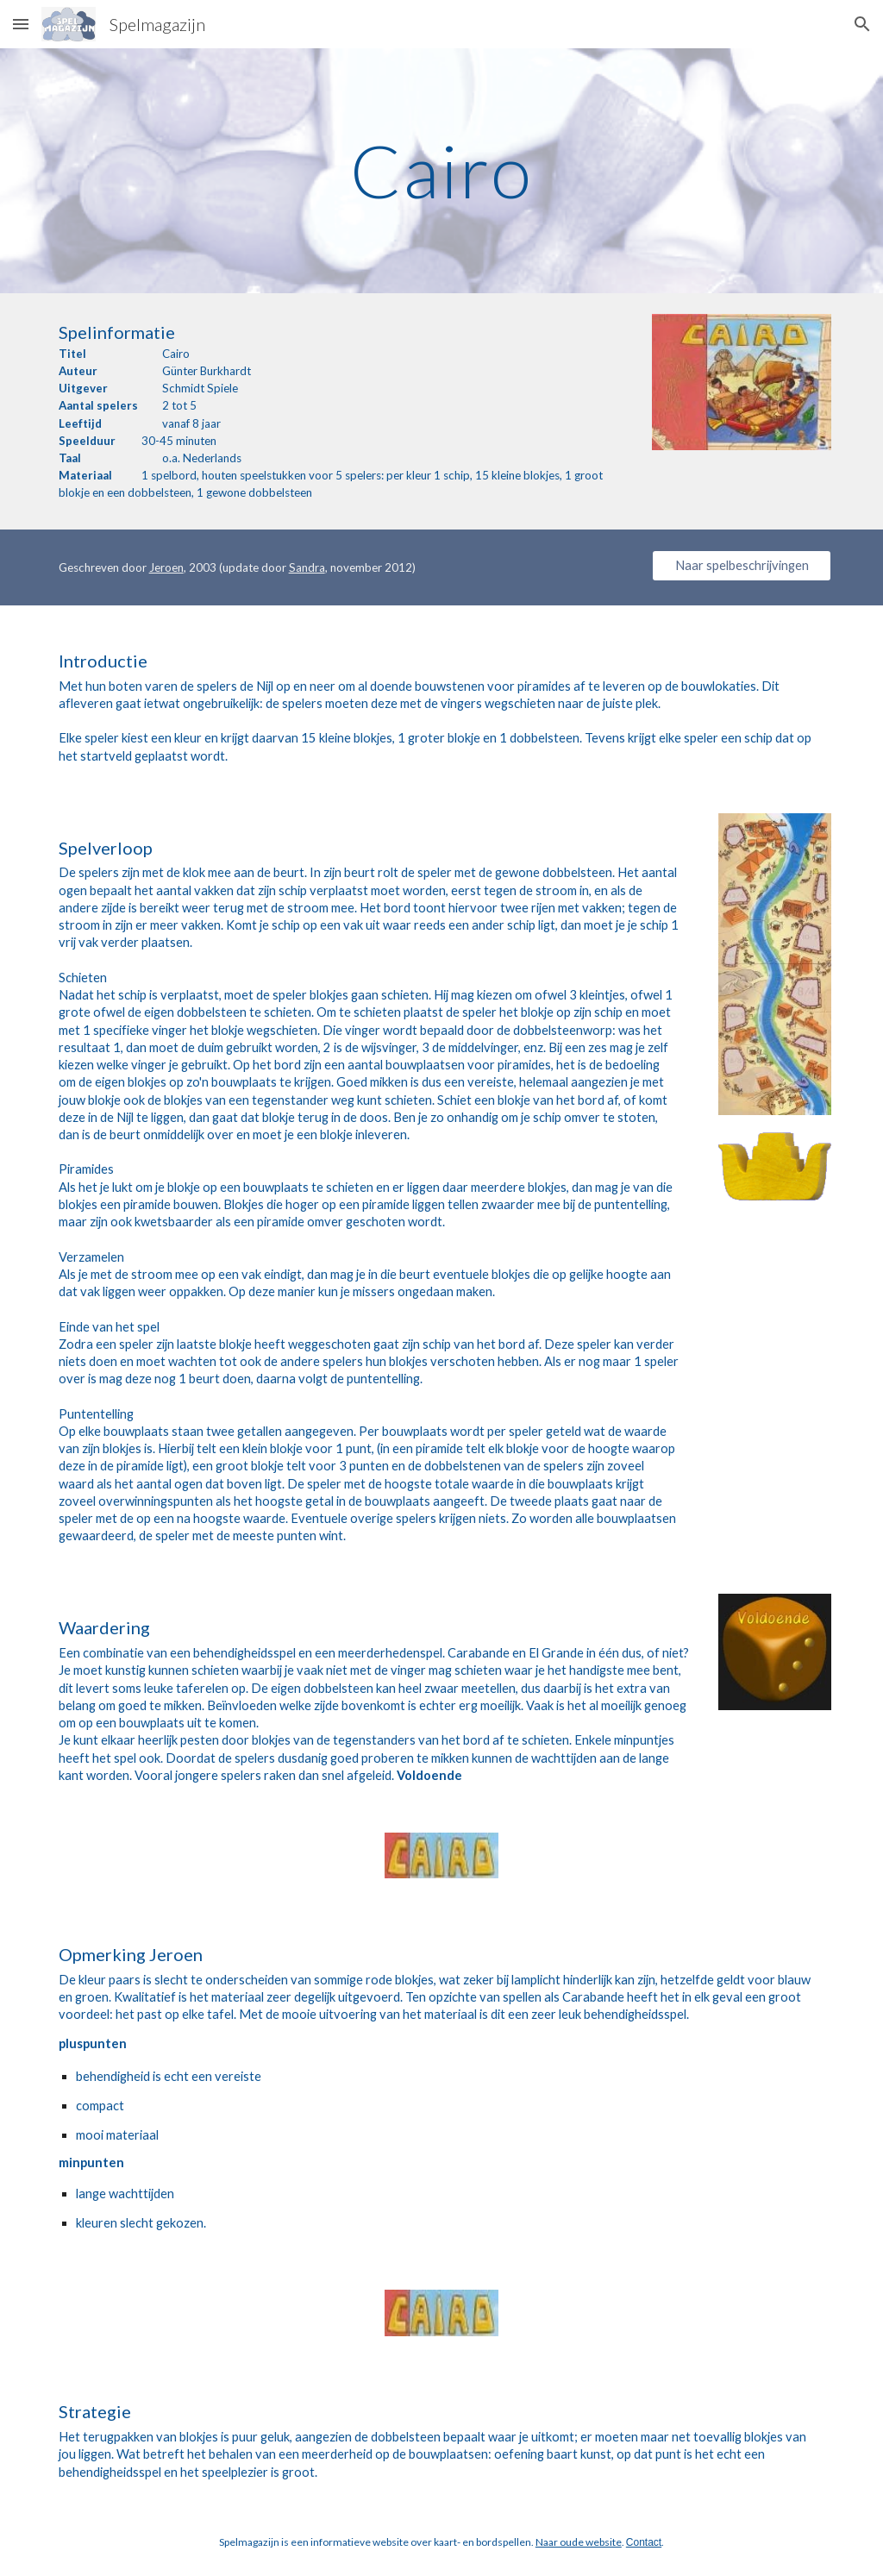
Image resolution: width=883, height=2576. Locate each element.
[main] (441, 170)
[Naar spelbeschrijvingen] (742, 566)
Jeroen (166, 567)
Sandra (307, 567)
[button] (20, 23)
